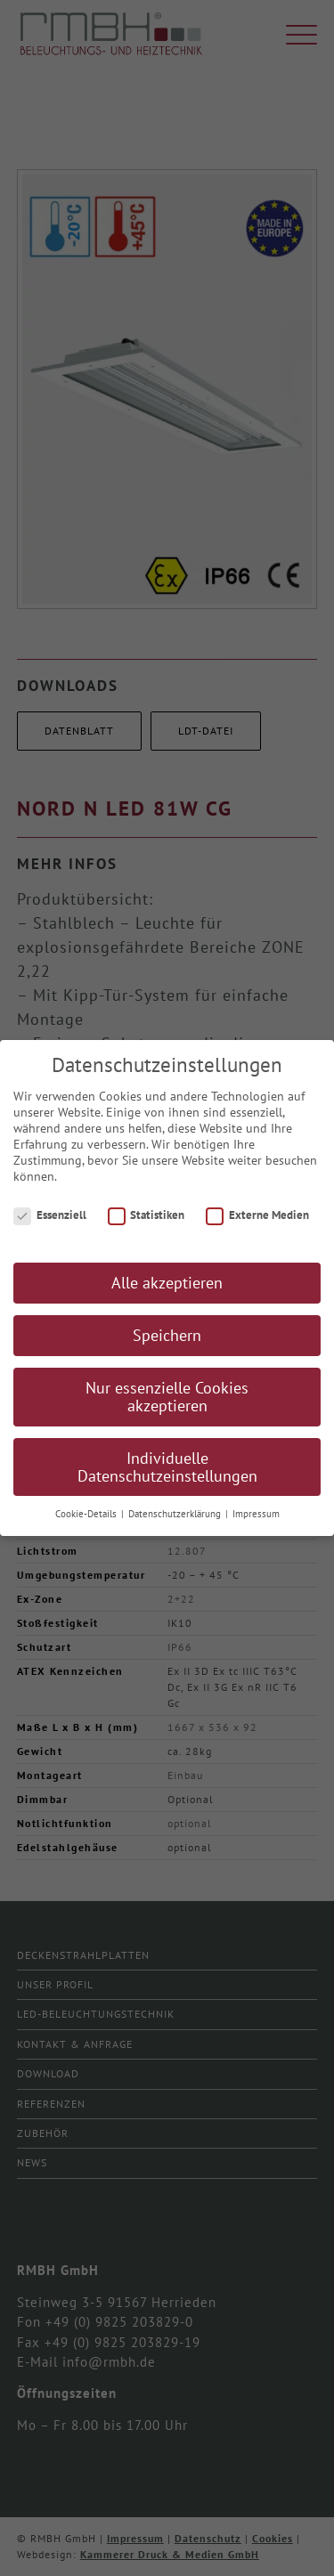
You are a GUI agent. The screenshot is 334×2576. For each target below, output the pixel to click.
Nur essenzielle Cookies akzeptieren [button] (167, 1407)
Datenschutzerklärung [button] (176, 1524)
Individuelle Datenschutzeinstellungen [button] (167, 1477)
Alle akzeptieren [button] (167, 1293)
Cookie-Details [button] (87, 1524)
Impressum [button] (256, 1524)
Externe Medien (257, 1224)
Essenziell (49, 1224)
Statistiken (146, 1224)
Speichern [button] (167, 1346)
